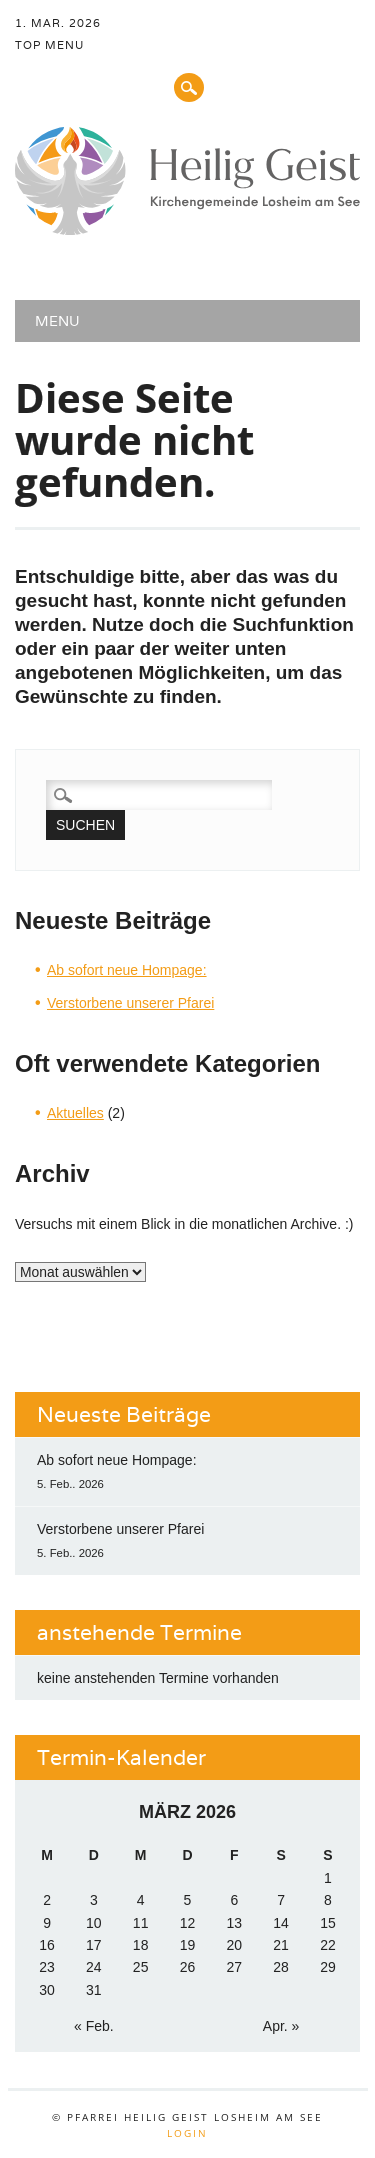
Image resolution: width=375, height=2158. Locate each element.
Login (187, 2133)
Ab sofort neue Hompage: (127, 970)
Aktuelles (75, 1113)
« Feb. (94, 2026)
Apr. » (281, 2026)
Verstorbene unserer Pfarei (130, 1003)
